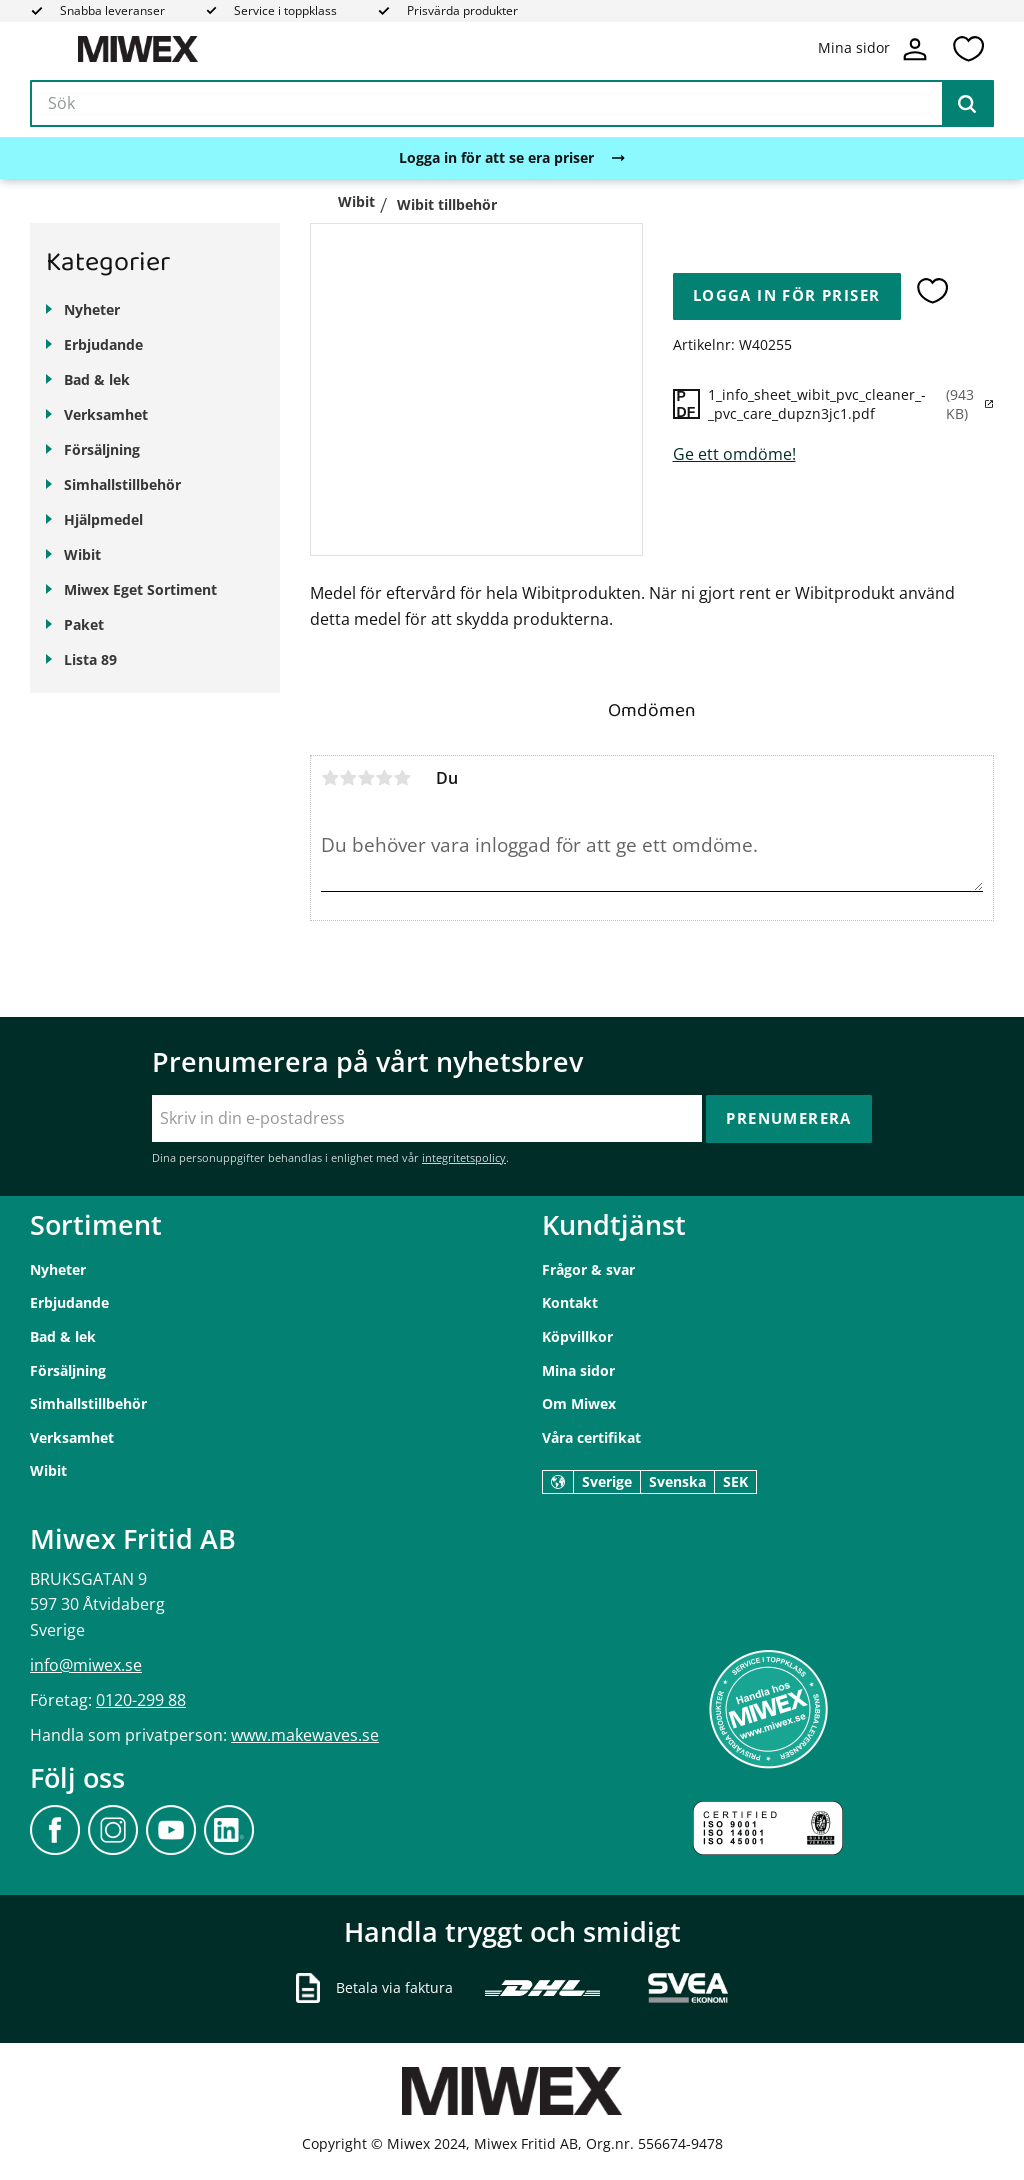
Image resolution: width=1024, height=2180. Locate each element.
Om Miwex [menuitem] (579, 1403)
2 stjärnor (348, 778)
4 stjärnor (384, 778)
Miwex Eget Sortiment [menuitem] (140, 589)
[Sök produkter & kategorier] (512, 104)
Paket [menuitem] (84, 624)
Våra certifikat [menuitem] (591, 1437)
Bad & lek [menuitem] (97, 379)
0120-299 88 (141, 1700)
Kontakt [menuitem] (570, 1302)
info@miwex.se (86, 1665)
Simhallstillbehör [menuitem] (122, 484)
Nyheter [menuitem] (92, 309)
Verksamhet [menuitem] (106, 414)
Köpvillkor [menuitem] (577, 1336)
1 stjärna (330, 778)
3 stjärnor (366, 778)
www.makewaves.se (305, 1735)
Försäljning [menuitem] (102, 449)
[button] (968, 49)
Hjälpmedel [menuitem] (103, 519)
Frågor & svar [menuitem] (588, 1269)
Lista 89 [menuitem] (90, 659)
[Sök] (967, 104)
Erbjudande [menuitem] (103, 344)
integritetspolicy (464, 1157)
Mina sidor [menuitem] (578, 1370)
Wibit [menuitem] (82, 554)
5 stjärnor (402, 778)
